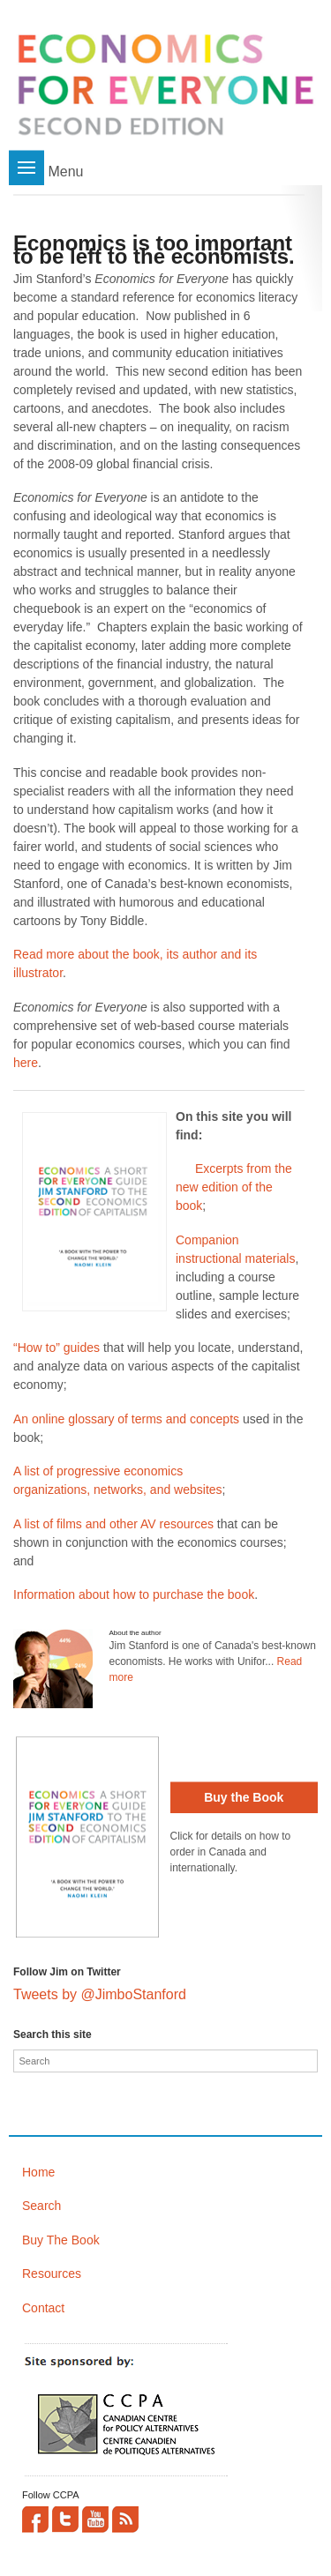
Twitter (65, 2519)
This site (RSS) (125, 2519)
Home (38, 2172)
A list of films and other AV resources (113, 1524)
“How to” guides (56, 1347)
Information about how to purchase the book (133, 1594)
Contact (43, 2308)
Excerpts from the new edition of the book (234, 1187)
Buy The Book (61, 2240)
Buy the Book (243, 1797)
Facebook (35, 2519)
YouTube (95, 2519)
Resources (51, 2273)
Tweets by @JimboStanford (99, 1994)
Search (41, 2206)
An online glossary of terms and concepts (126, 1419)
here (25, 1063)
